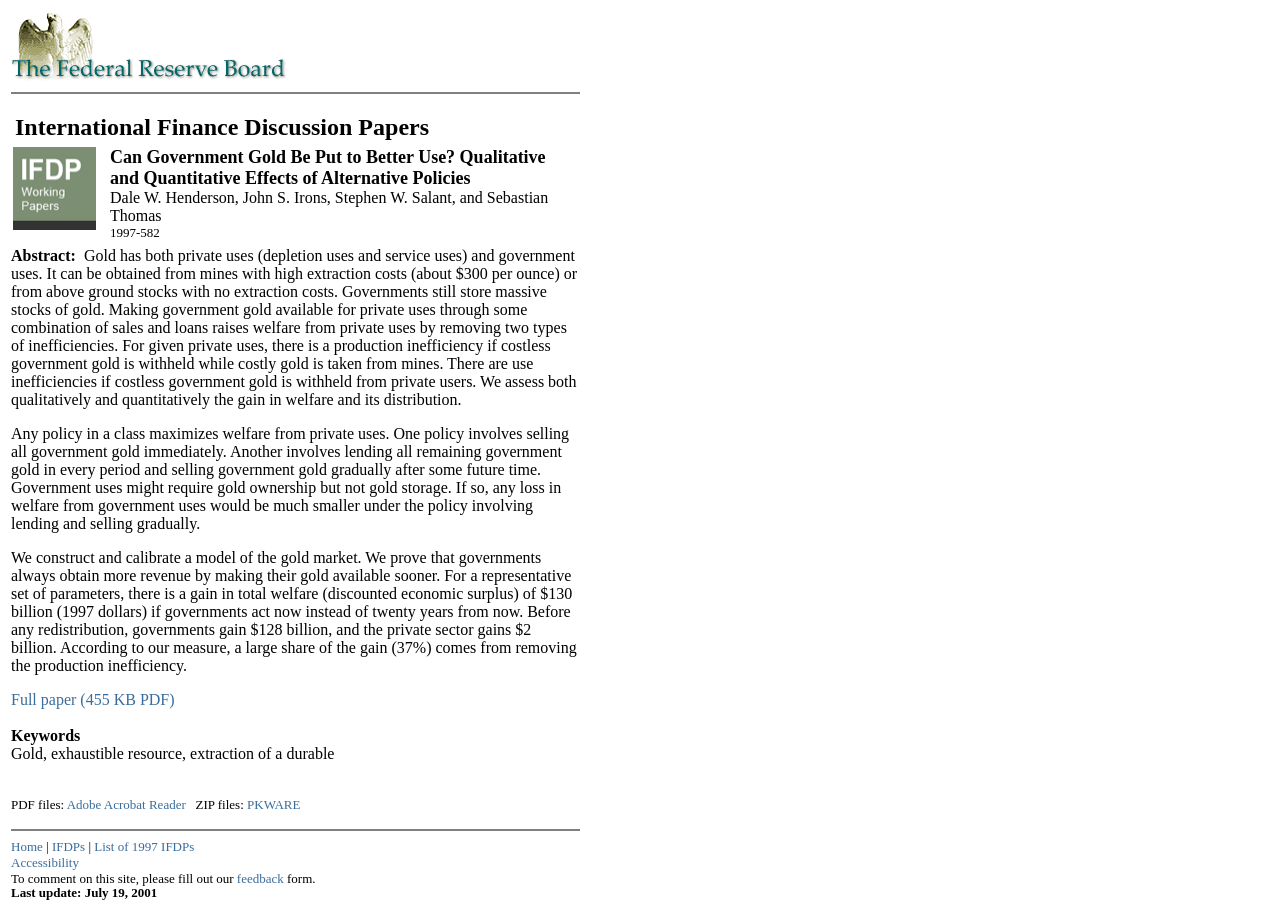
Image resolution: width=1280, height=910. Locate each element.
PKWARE (273, 804)
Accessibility (45, 862)
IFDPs (68, 846)
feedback (260, 878)
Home (27, 846)
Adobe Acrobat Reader (126, 804)
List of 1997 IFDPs (144, 846)
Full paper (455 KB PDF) (93, 699)
